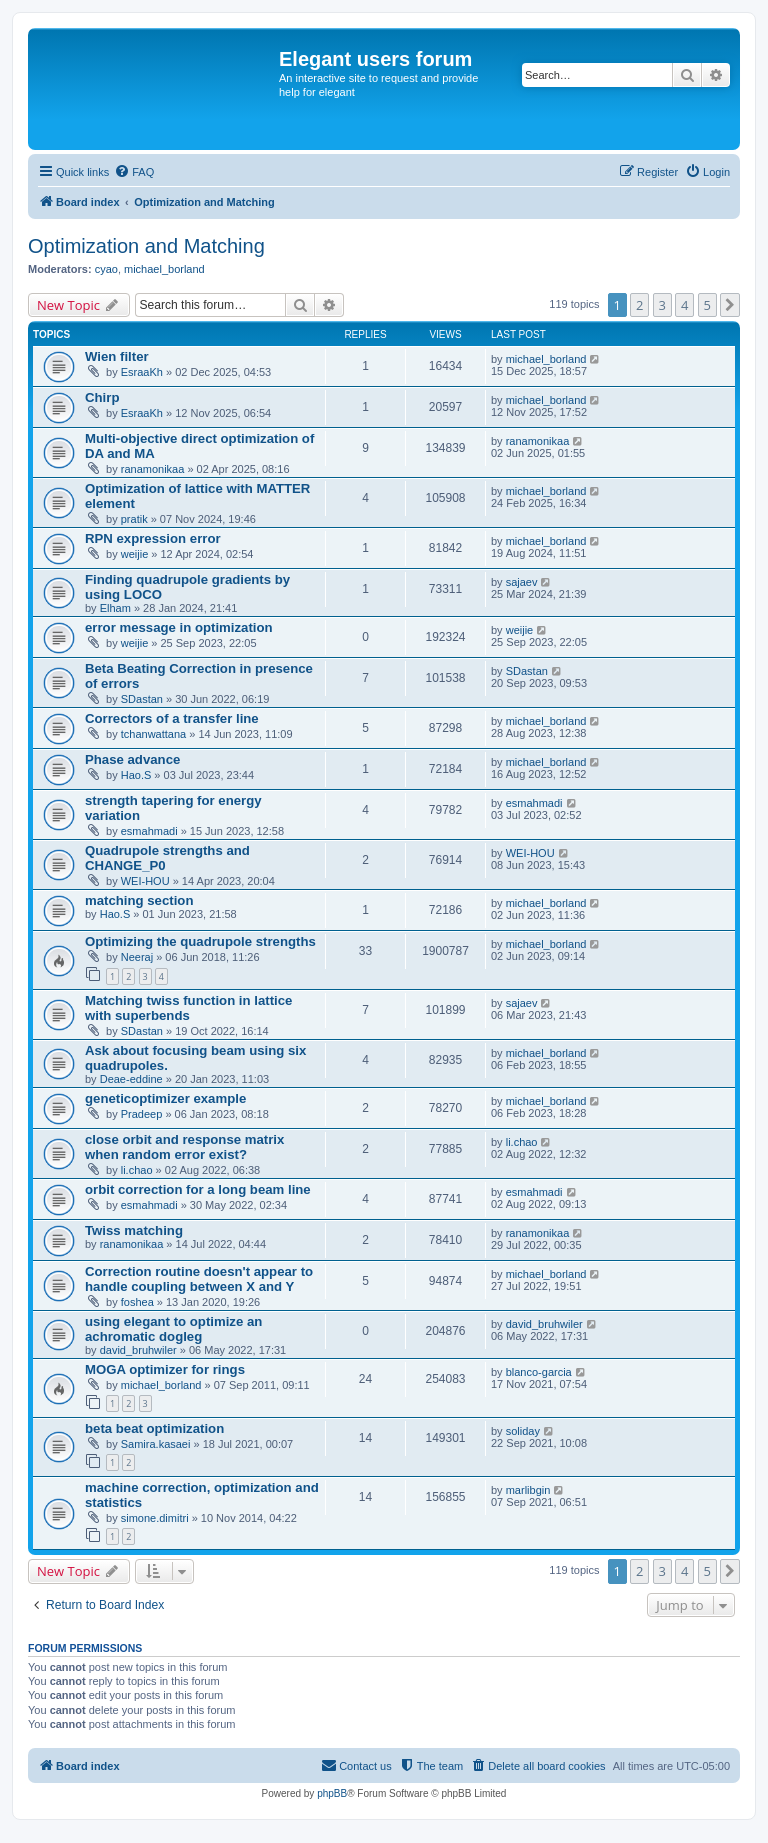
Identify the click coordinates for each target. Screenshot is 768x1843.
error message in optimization (179, 627)
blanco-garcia (539, 1372)
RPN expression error (153, 538)
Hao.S (136, 775)
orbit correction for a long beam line (198, 1189)
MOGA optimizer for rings (165, 1369)
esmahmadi (149, 831)
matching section (139, 900)
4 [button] (684, 305)
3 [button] (662, 305)
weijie (135, 554)
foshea (137, 1302)
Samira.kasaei (156, 1444)
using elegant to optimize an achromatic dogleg (173, 1329)
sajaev (522, 582)
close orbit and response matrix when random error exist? (184, 1147)
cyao (106, 269)
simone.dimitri (155, 1518)
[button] (730, 305)
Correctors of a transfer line (172, 718)
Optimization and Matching (146, 246)
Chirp (102, 397)
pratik (134, 519)
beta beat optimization (154, 1428)
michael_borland (164, 269)
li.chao (137, 1170)
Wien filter (117, 356)
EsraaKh (142, 372)
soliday (523, 1431)
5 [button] (707, 305)
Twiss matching (134, 1230)
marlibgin (528, 1490)
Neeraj (137, 957)
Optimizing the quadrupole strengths (200, 941)
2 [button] (639, 305)
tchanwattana (153, 734)
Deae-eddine (131, 1079)
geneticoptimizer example (165, 1098)
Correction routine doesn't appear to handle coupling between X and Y (199, 1279)
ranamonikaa (153, 469)
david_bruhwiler (138, 1350)
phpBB (332, 1793)
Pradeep (142, 1114)
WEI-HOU (145, 881)
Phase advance (132, 759)
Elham (115, 608)
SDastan (142, 699)
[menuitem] (134, 172)
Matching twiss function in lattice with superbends (188, 1008)
